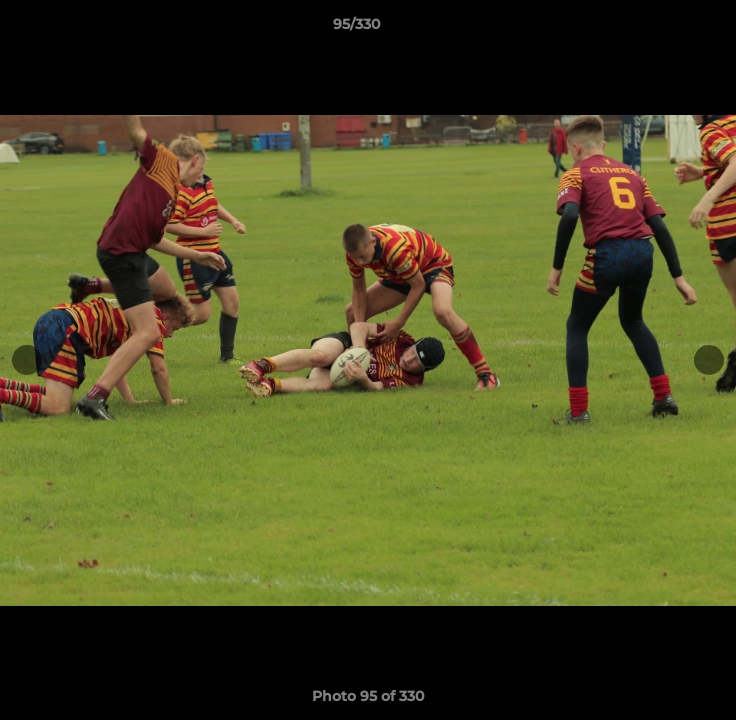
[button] (664, 29)
